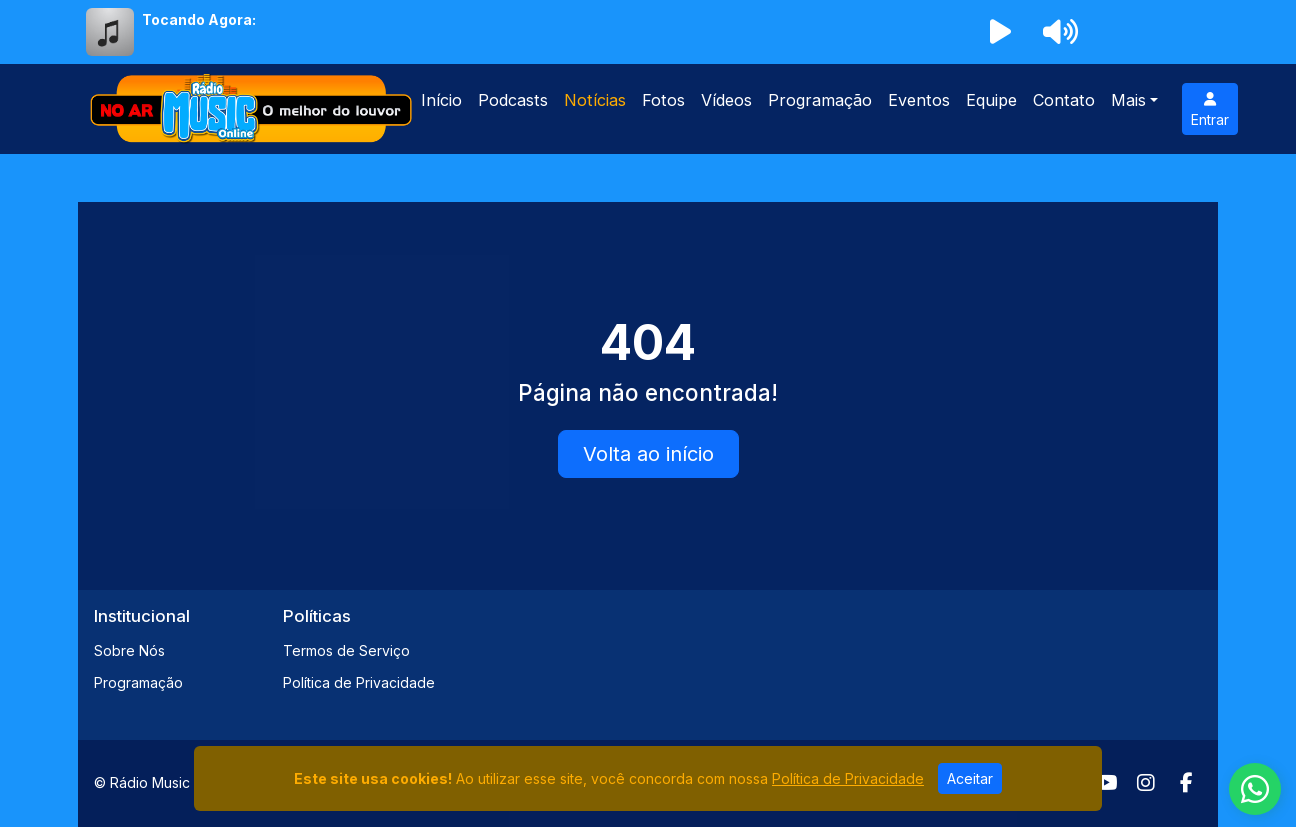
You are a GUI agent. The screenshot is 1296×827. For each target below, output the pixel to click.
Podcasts (513, 100)
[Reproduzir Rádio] (1000, 32)
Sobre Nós (129, 650)
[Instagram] (1146, 783)
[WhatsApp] (1255, 789)
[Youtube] (1106, 783)
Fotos (663, 100)
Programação (820, 100)
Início (441, 100)
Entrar (1210, 110)
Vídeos (726, 100)
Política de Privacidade (359, 682)
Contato (1064, 100)
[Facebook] (1186, 783)
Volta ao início (648, 454)
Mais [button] (1128, 100)
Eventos (919, 100)
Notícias (595, 100)
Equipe (991, 100)
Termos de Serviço (346, 650)
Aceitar (970, 778)
